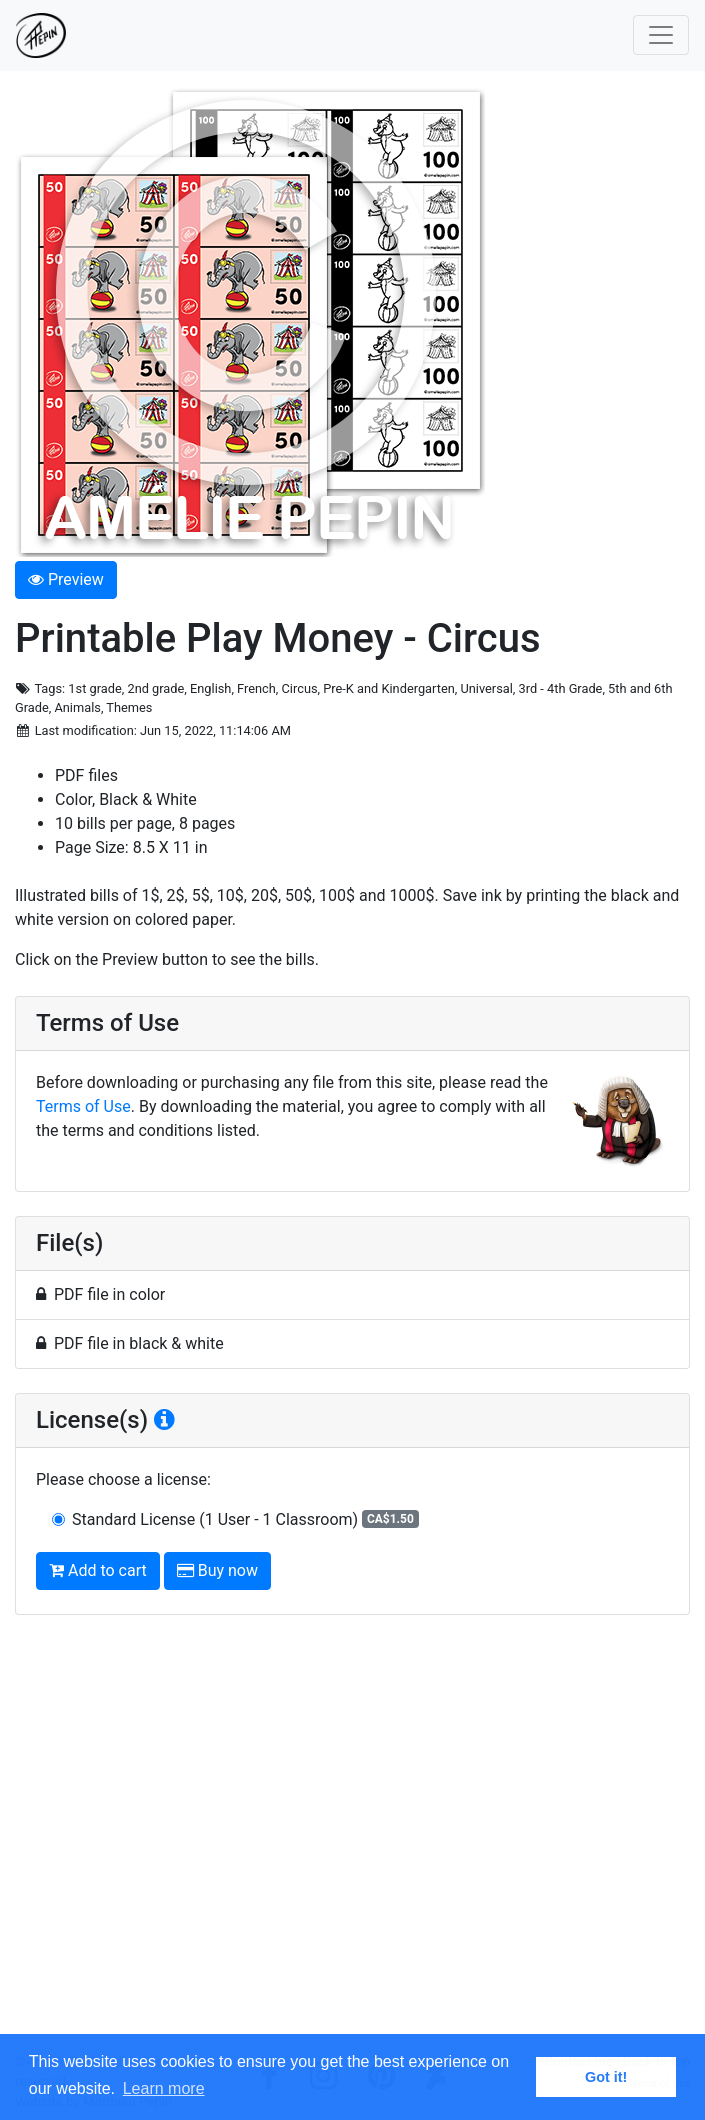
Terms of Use (83, 1106)
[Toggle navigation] (661, 35)
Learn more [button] (164, 2088)
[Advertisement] (352, 1841)
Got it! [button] (606, 2077)
